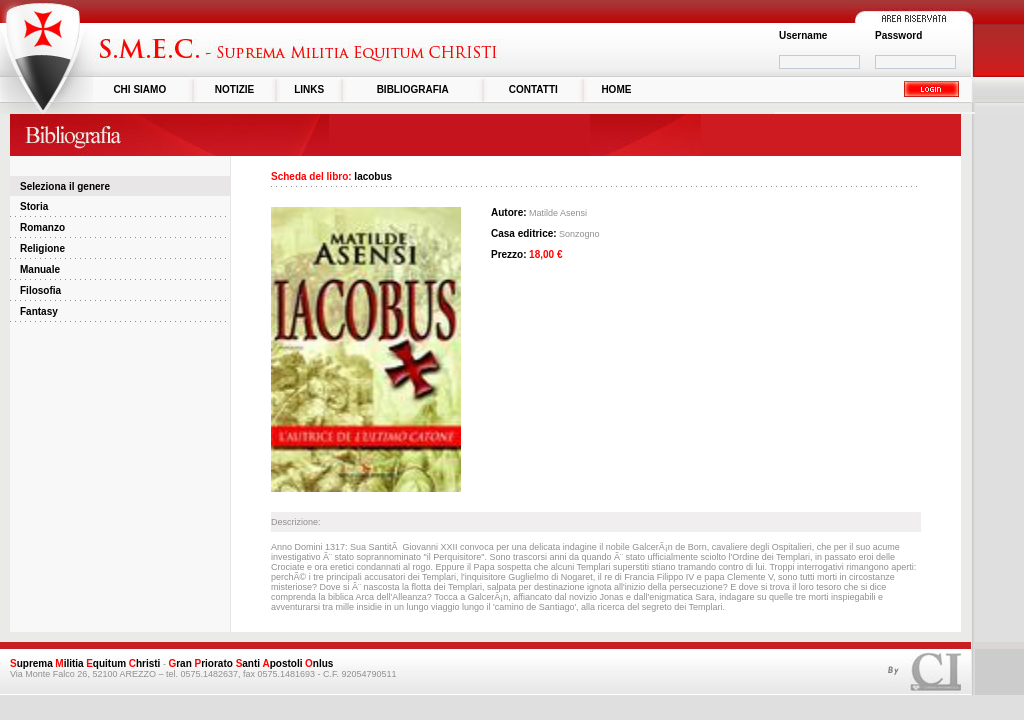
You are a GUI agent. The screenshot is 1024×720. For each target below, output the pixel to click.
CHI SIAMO (139, 89)
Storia (34, 206)
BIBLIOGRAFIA (413, 89)
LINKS (309, 89)
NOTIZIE (234, 89)
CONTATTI (533, 89)
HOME (616, 89)
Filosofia (40, 290)
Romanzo (42, 227)
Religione (42, 248)
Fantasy (39, 311)
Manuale (40, 269)
